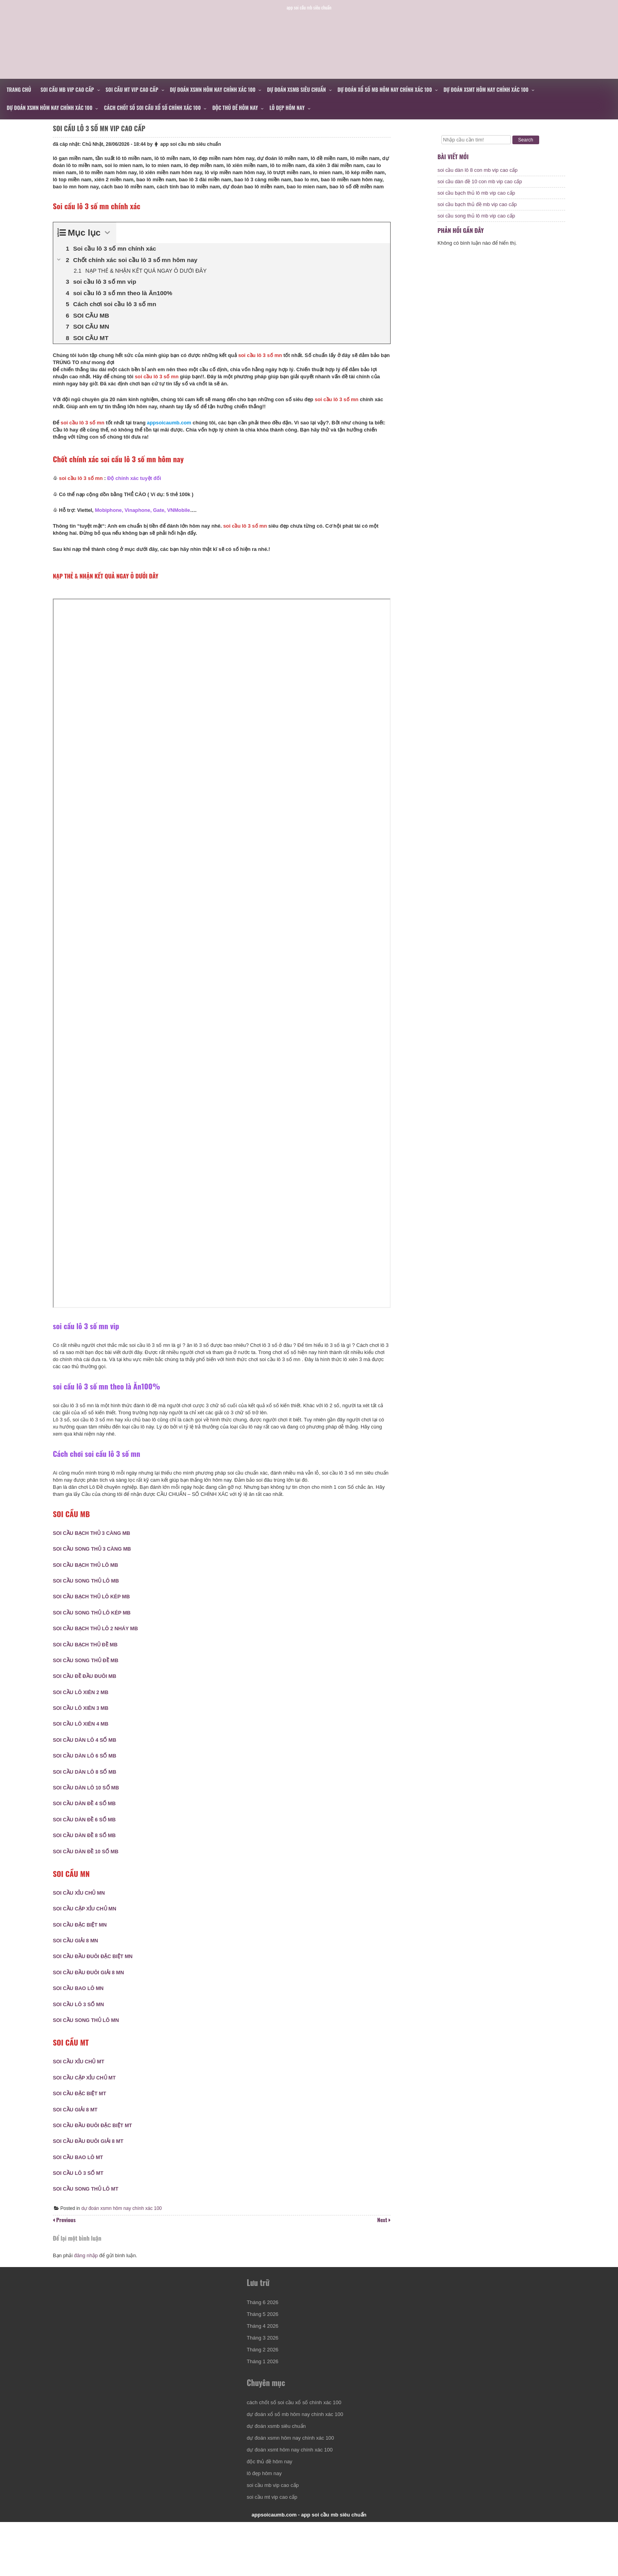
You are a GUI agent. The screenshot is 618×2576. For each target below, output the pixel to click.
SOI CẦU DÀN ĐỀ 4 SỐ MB (88, 1822)
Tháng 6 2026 (265, 2344)
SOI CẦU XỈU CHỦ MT (82, 2080)
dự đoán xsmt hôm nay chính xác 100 (486, 89)
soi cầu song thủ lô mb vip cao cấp (476, 223)
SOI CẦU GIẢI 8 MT (79, 2128)
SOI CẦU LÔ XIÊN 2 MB (84, 1711)
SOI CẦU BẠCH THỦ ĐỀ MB (89, 1663)
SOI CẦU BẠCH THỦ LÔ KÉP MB (95, 1615)
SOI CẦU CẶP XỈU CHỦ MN (88, 1928)
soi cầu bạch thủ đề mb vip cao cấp (477, 212)
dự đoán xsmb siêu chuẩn (296, 89)
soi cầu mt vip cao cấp (132, 89)
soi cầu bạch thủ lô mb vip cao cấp (476, 200)
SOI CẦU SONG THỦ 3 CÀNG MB (96, 1568)
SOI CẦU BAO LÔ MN (82, 2007)
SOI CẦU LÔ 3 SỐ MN (82, 2023)
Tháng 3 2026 (265, 2380)
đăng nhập (86, 2286)
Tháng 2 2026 (265, 2392)
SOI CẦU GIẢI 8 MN (79, 1959)
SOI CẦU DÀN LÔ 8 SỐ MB (88, 1791)
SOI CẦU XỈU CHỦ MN (83, 1912)
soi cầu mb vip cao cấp (67, 89)
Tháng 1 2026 (265, 2404)
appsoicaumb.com (309, 30)
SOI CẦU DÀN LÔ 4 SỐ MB (88, 1759)
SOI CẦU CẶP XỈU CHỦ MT (88, 2097)
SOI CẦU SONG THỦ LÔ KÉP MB (95, 1632)
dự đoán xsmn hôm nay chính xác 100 (212, 89)
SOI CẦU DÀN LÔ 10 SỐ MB (90, 1807)
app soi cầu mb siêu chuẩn (194, 156)
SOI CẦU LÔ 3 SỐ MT (82, 2192)
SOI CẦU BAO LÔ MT (82, 2176)
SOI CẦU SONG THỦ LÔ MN (90, 2039)
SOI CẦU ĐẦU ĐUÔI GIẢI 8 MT (92, 2160)
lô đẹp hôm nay (287, 108)
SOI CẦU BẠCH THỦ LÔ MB (89, 1584)
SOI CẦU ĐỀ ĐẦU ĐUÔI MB (88, 1695)
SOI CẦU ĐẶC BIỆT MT (83, 2112)
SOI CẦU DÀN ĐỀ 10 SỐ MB (90, 1870)
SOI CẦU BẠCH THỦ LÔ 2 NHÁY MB (99, 1647)
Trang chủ (19, 89)
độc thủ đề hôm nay (235, 108)
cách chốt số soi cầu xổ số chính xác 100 (152, 108)
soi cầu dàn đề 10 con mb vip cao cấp (479, 189)
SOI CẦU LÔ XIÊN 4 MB (84, 1743)
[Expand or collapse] (111, 251)
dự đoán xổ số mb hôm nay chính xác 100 (384, 89)
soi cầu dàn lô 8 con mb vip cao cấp (477, 177)
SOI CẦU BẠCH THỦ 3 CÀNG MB (95, 1552)
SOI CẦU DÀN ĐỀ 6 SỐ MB (88, 1838)
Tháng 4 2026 (265, 2368)
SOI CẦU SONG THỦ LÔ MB (90, 1600)
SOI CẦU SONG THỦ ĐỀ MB (89, 1679)
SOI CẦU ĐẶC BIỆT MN (84, 1944)
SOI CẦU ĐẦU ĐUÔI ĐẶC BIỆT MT (96, 2144)
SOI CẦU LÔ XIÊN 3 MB (84, 1727)
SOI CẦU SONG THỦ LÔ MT (89, 2208)
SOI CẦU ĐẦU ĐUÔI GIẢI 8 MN (92, 1991)
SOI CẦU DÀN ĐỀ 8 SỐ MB (88, 1854)
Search (525, 140)
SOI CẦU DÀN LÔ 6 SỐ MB (88, 1775)
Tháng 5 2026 (265, 2356)
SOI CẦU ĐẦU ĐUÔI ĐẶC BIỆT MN (96, 1975)
